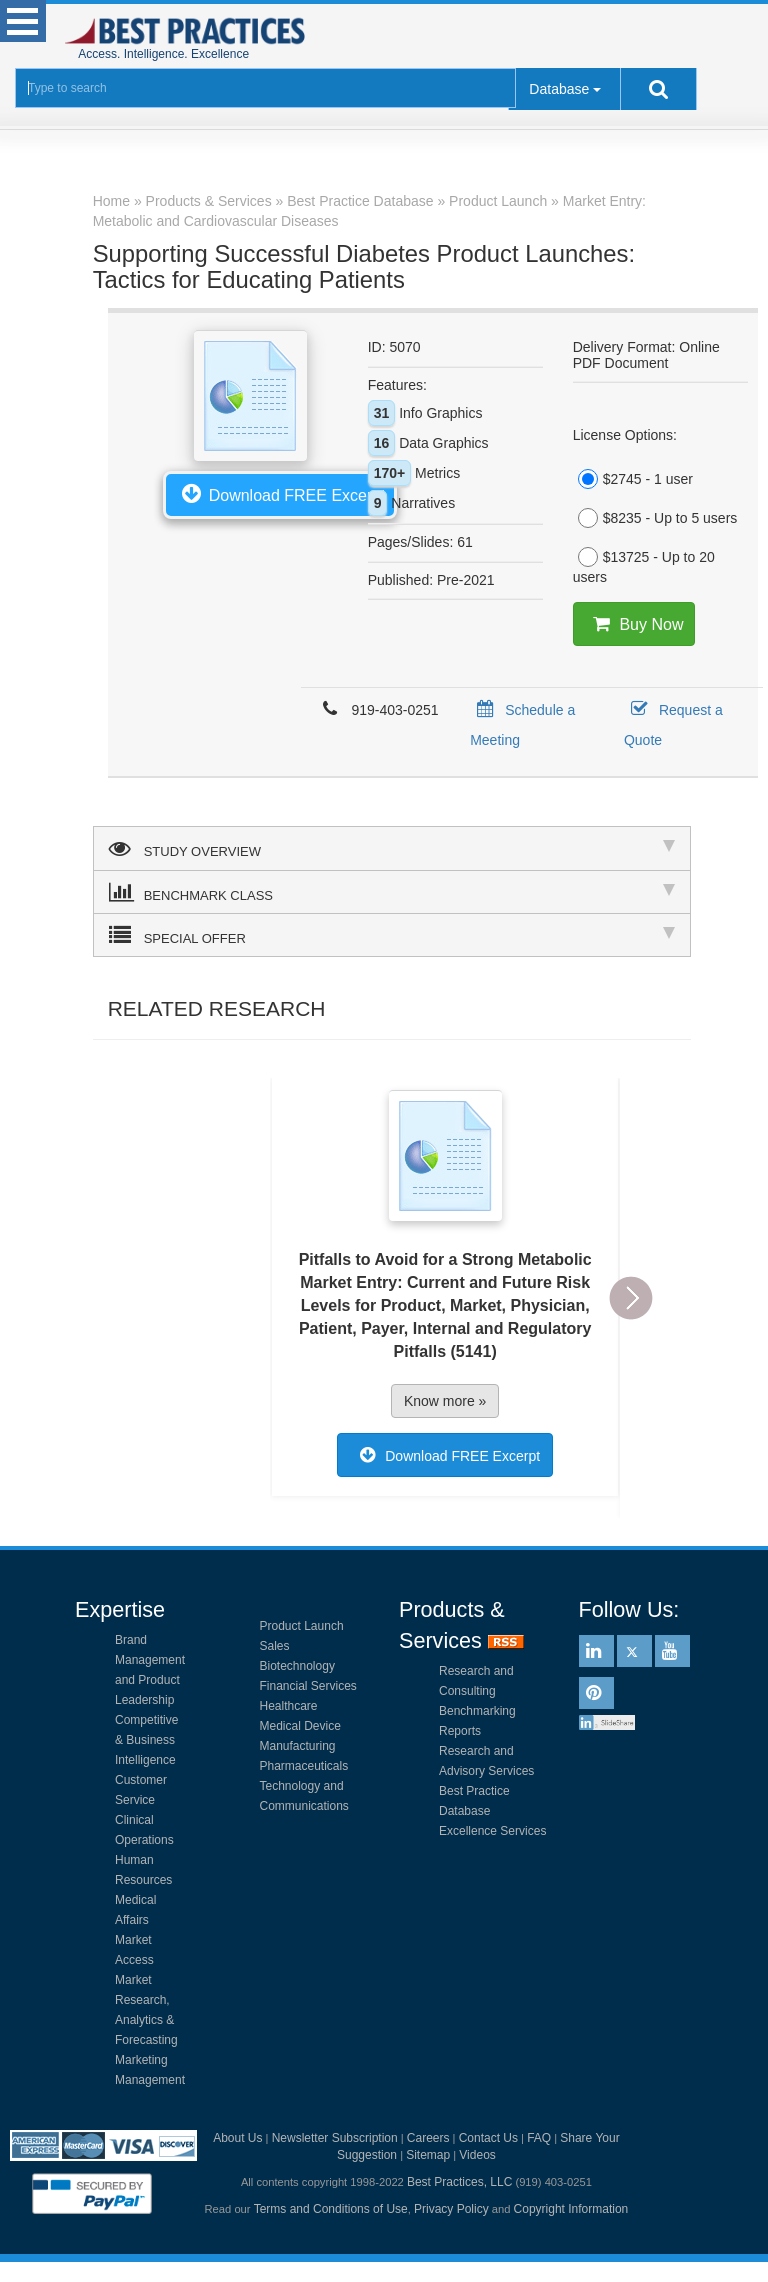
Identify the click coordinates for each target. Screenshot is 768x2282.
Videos (477, 2155)
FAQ (539, 2138)
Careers (428, 2138)
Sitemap (428, 2155)
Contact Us (488, 2138)
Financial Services (308, 1686)
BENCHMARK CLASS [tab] (392, 892)
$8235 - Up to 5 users (655, 518)
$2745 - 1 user (633, 479)
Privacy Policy (451, 2209)
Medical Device (300, 1726)
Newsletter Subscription (335, 2138)
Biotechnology (297, 1666)
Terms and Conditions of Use (331, 2209)
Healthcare (289, 1706)
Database (559, 89)
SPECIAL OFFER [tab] (392, 935)
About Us (237, 2138)
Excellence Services (492, 1831)
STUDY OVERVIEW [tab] (392, 848)
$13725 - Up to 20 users (644, 566)
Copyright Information (571, 2209)
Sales (275, 1646)
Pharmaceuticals (304, 1766)
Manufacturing (298, 1746)
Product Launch (302, 1626)
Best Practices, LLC (459, 2182)
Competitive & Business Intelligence (146, 1740)
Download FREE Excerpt (280, 493)
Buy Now (634, 624)
